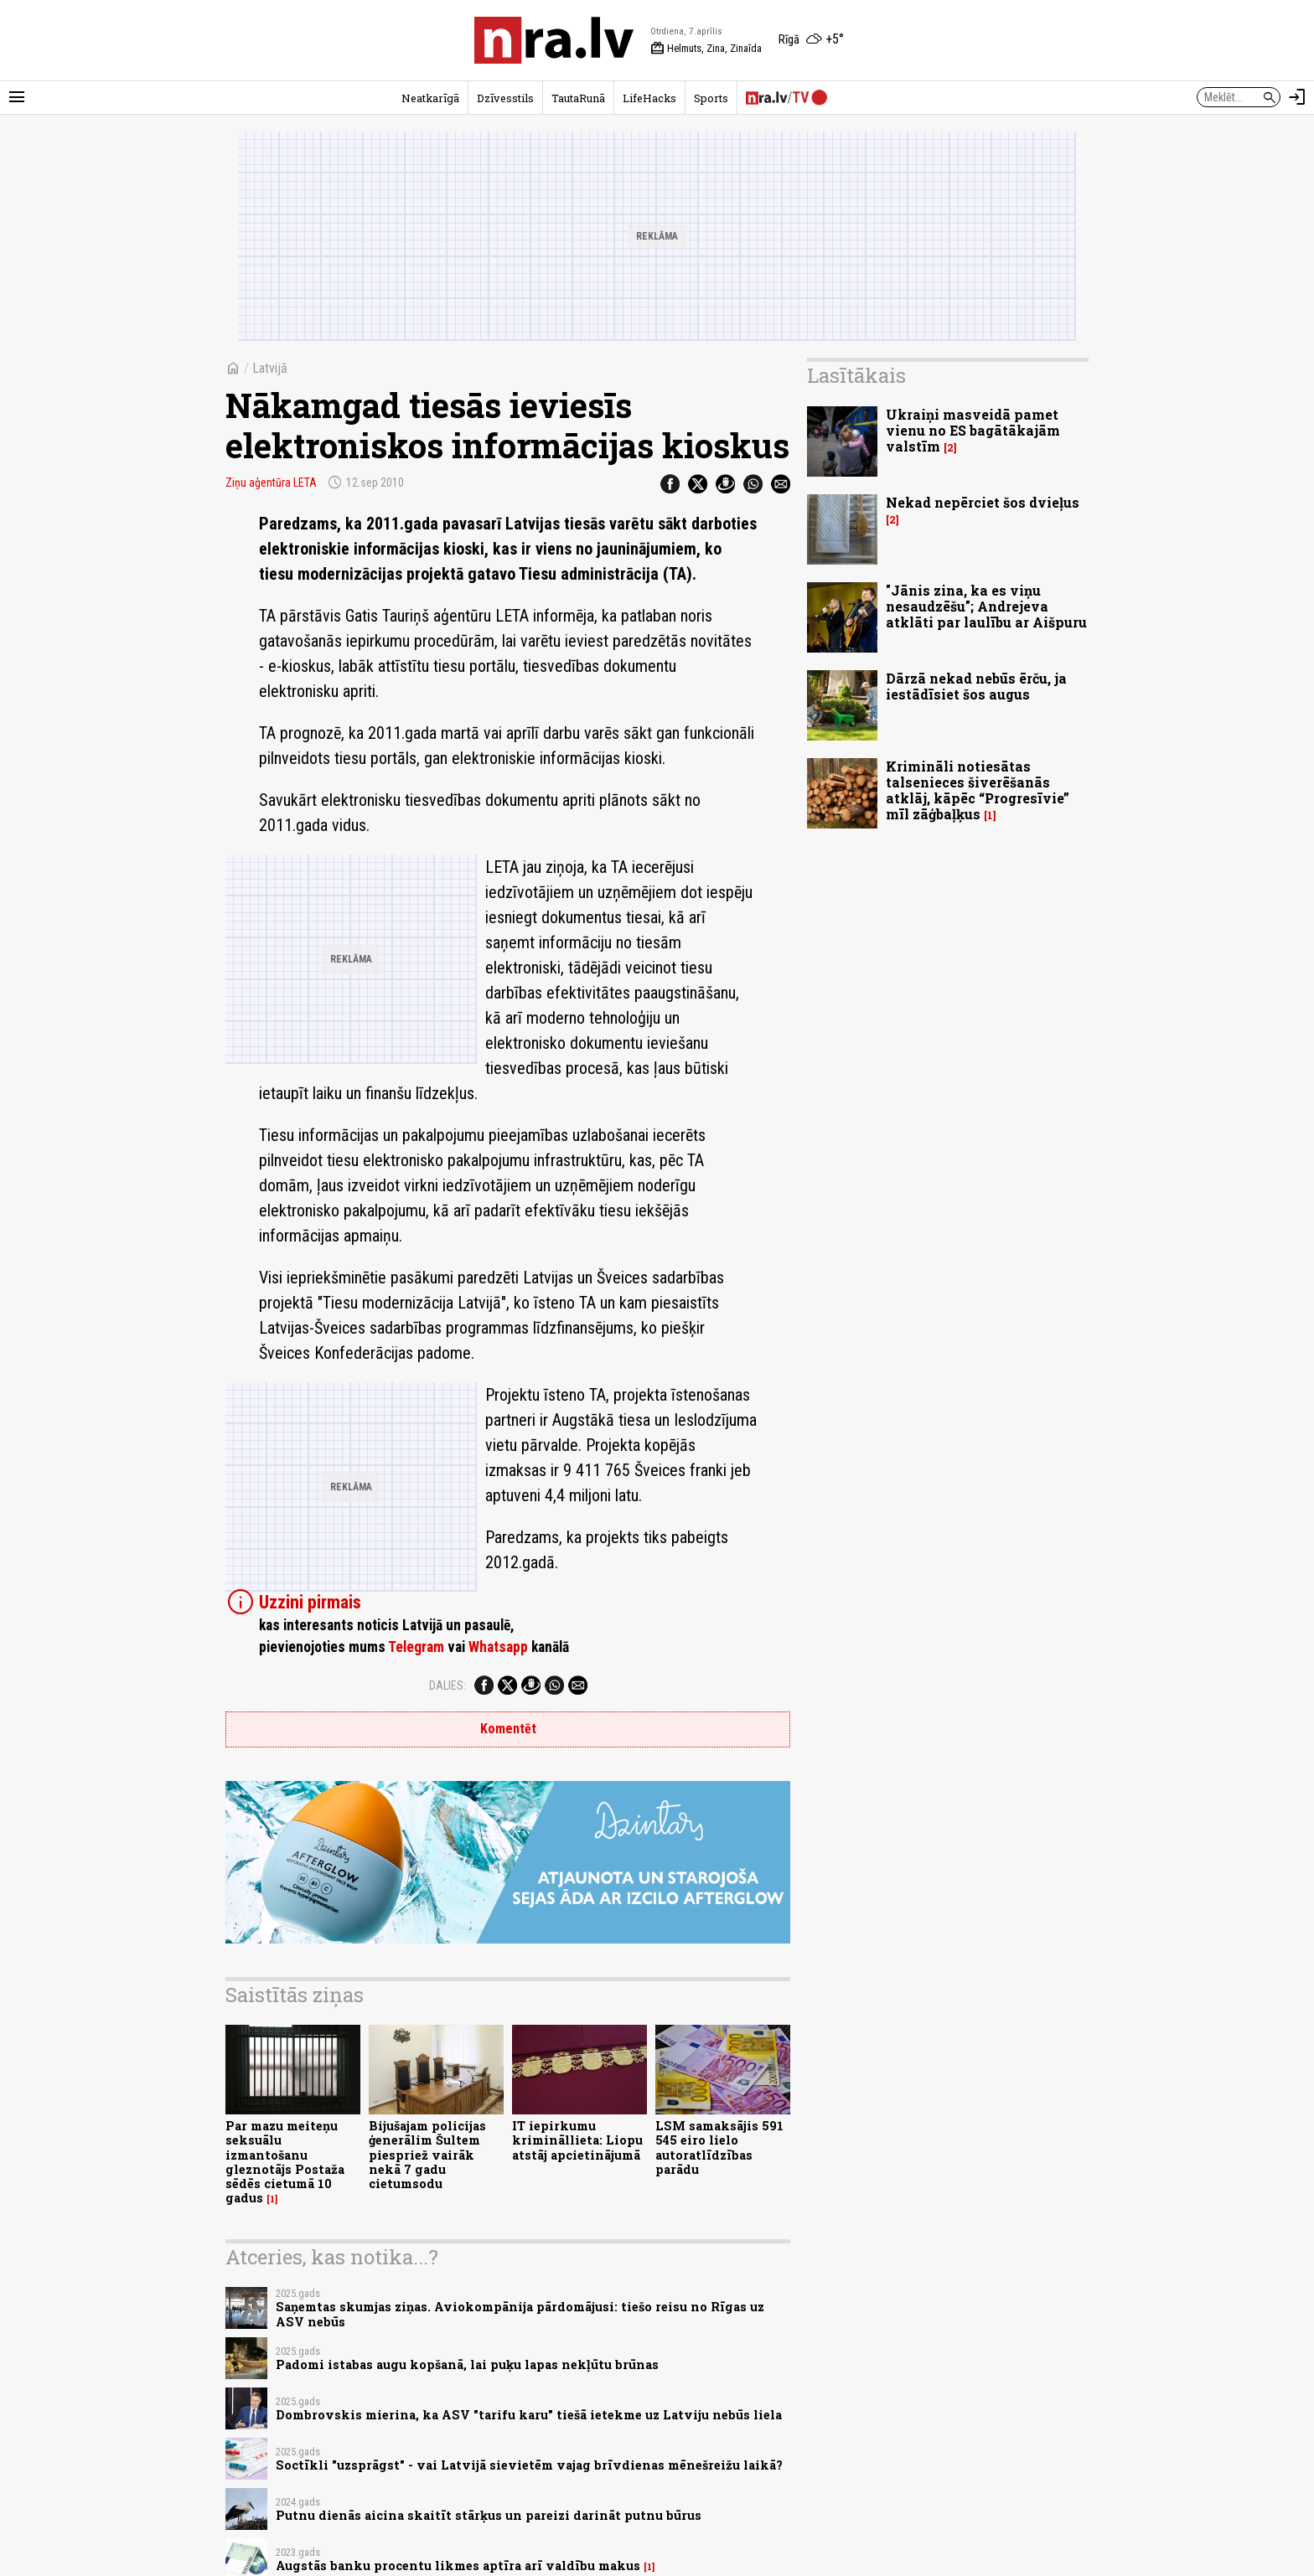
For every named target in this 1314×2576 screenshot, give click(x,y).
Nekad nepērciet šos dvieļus (982, 502)
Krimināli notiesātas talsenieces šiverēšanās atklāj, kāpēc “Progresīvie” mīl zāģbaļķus (977, 790)
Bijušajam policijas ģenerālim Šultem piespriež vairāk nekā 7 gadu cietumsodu (427, 2154)
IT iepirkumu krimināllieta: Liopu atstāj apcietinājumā (577, 2140)
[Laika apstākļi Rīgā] (811, 40)
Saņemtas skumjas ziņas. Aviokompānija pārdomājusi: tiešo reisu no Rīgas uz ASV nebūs (520, 2314)
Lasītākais (856, 375)
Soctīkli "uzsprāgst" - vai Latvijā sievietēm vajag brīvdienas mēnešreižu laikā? (529, 2465)
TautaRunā (578, 98)
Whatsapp (498, 1647)
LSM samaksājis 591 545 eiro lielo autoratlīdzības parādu (719, 2147)
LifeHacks (649, 98)
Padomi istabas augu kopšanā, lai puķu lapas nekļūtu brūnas (467, 2364)
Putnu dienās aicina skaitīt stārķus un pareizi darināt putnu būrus (488, 2515)
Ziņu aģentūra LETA (271, 482)
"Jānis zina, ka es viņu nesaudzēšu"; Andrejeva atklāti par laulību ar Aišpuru (986, 606)
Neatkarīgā (430, 98)
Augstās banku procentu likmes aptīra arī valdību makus (458, 2565)
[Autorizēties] (1297, 97)
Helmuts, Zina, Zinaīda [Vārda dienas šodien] (706, 48)
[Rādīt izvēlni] (17, 97)
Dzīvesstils (505, 98)
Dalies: (447, 1685)
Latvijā (269, 368)
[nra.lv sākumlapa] (554, 40)
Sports (711, 98)
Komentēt (508, 1729)
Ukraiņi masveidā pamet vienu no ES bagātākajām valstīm (973, 430)
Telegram (416, 1647)
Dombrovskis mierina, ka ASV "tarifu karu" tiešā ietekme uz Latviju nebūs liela (529, 2415)
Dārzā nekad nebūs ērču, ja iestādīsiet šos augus (976, 686)
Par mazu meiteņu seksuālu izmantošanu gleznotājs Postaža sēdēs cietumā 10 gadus (284, 2162)
